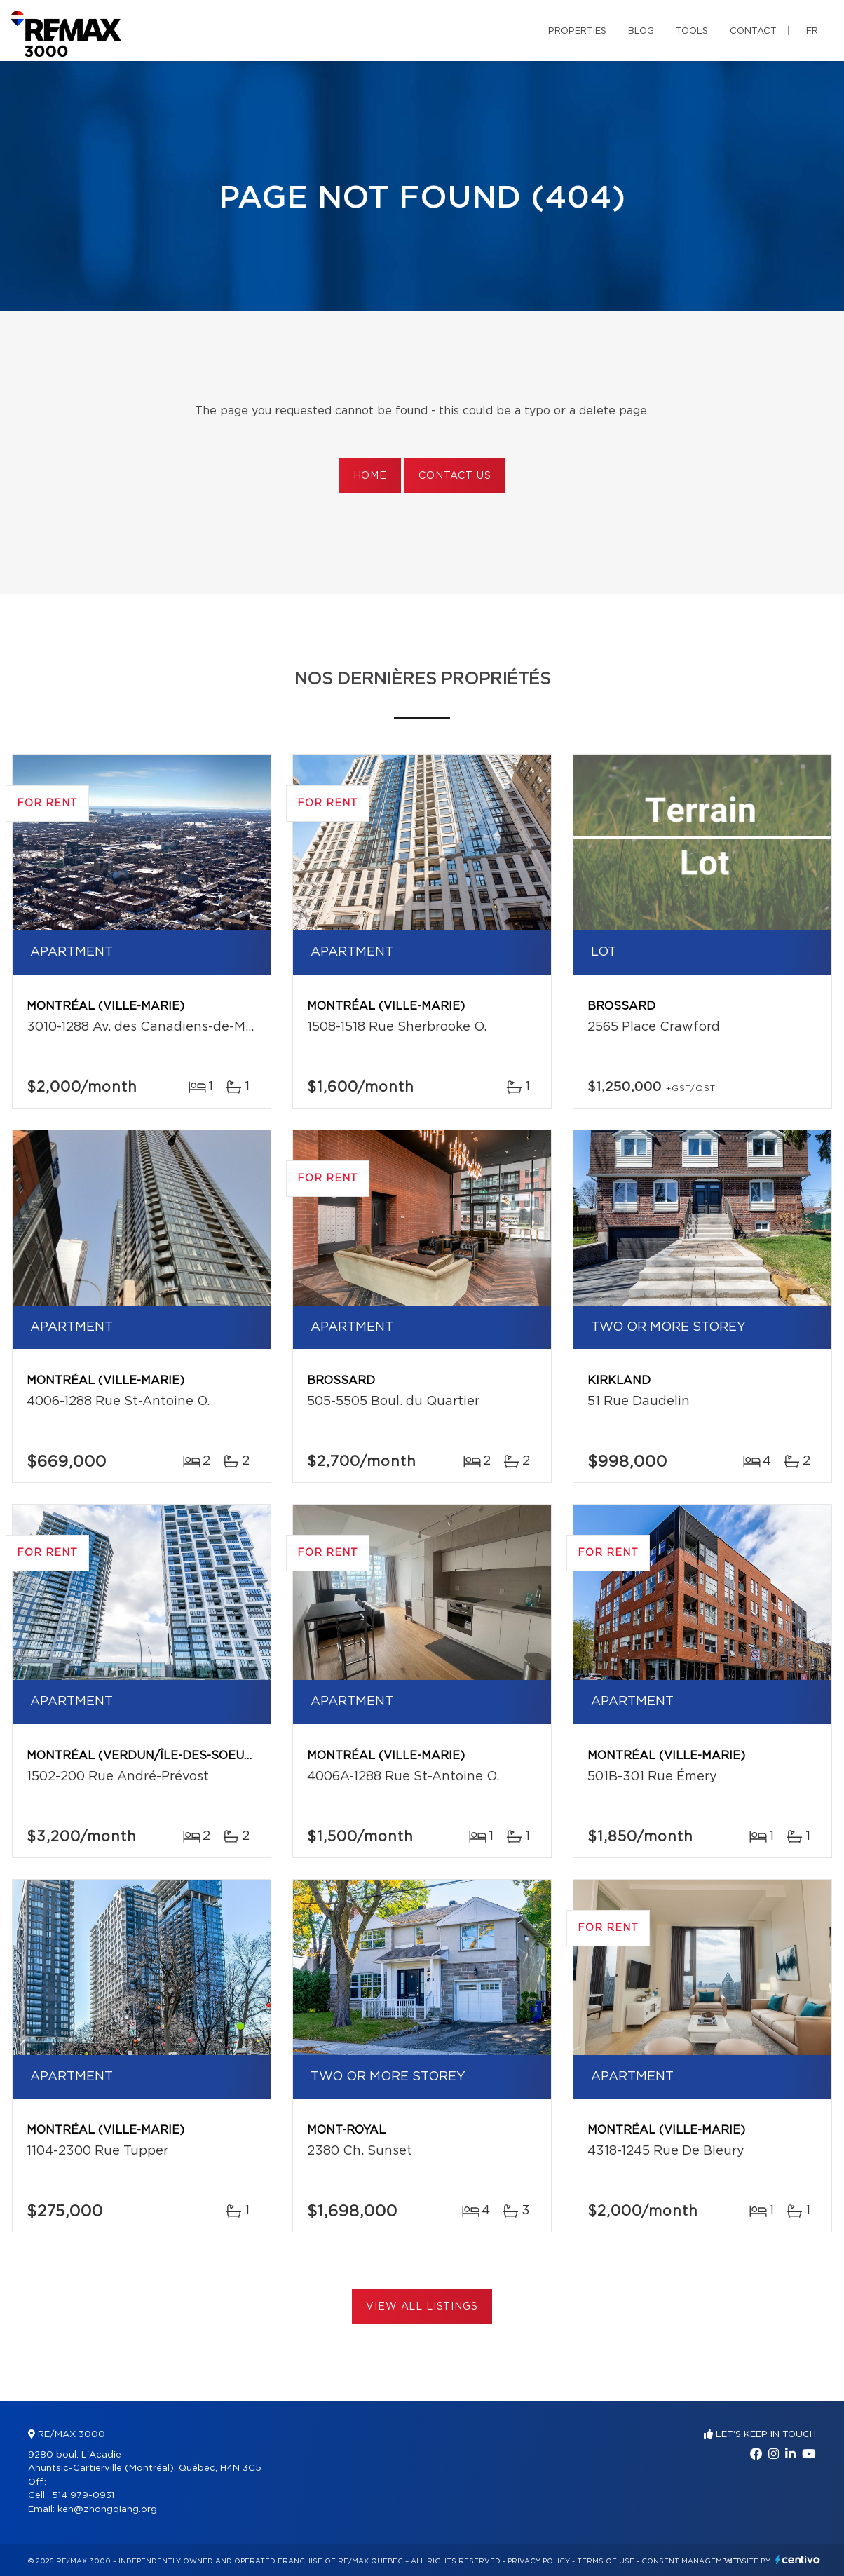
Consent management (689, 2561)
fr (812, 31)
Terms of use (605, 2561)
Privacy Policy (539, 2561)
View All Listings (421, 2307)
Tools (692, 31)
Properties (577, 31)
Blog (641, 31)
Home (370, 476)
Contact (753, 31)
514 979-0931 (83, 2495)
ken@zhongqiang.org (107, 2509)
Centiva (797, 2559)
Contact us (454, 476)
